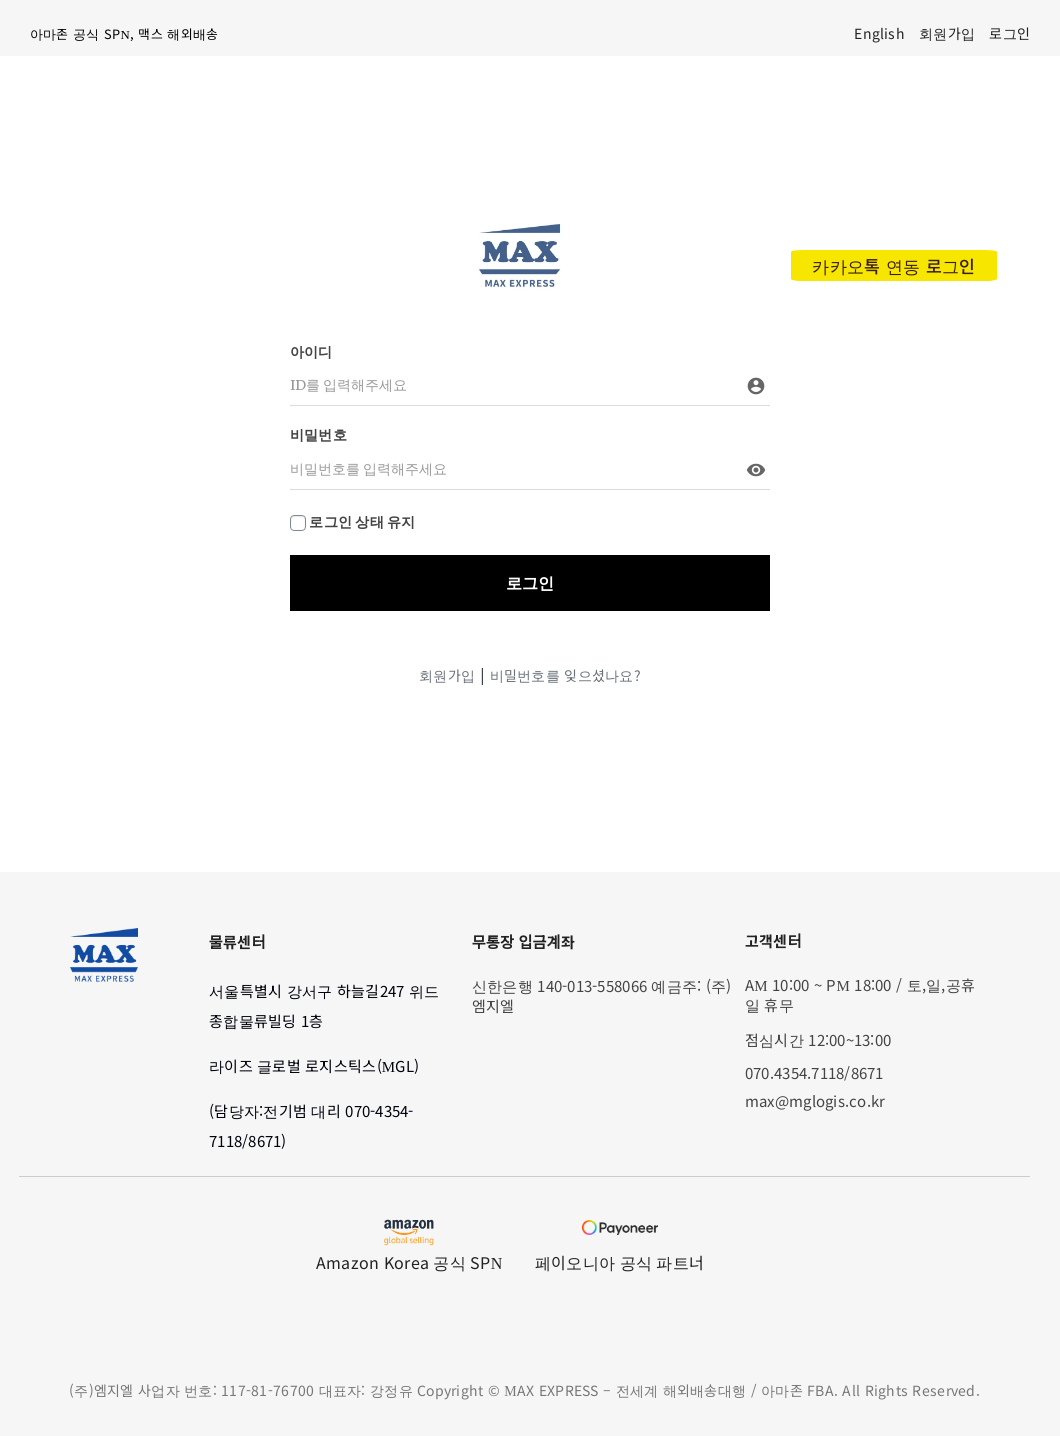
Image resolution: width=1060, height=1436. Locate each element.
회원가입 (447, 675)
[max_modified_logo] (519, 230)
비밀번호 (318, 435)
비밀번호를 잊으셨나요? (565, 675)
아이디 (311, 352)
